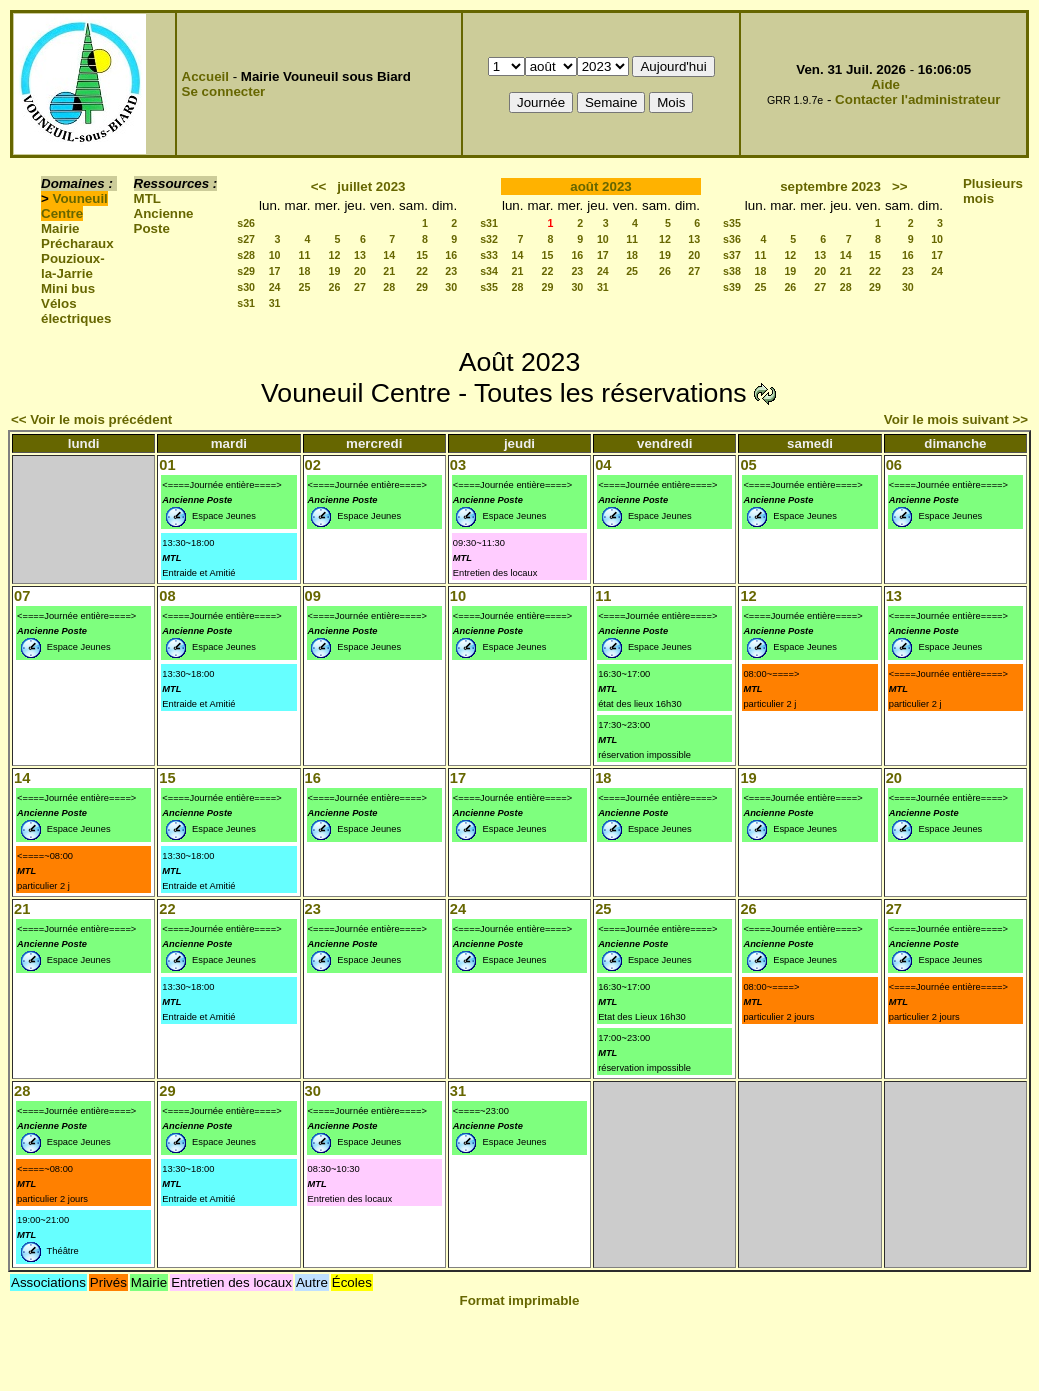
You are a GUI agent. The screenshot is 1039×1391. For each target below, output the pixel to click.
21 (389, 271)
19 (335, 271)
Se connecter (224, 91)
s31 (246, 303)
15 (422, 255)
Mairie (60, 228)
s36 (732, 239)
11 (305, 255)
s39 (732, 287)
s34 (489, 271)
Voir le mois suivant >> (956, 419)
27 (360, 287)
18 (305, 271)
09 (313, 596)
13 (360, 255)
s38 (732, 271)
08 (167, 596)
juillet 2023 (371, 186)
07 (22, 596)
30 (451, 287)
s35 (489, 287)
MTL (147, 198)
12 (335, 255)
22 (422, 271)
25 (305, 287)
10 (275, 255)
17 (275, 271)
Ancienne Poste (164, 221)
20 (360, 271)
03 (458, 465)
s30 (246, 287)
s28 (246, 255)
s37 (732, 255)
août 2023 (601, 186)
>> (900, 186)
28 (389, 287)
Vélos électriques (76, 311)
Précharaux (77, 243)
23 (451, 271)
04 (603, 465)
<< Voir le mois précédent (91, 419)
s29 (246, 271)
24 (275, 287)
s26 (246, 223)
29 (422, 287)
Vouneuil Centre (74, 206)
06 (894, 465)
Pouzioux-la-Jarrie (73, 266)
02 (313, 465)
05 (748, 465)
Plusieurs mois (993, 191)
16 (451, 255)
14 (389, 255)
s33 (489, 255)
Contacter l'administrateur (917, 99)
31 (275, 303)
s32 (489, 239)
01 (167, 465)
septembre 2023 (830, 186)
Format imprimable (520, 1300)
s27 (246, 239)
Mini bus (68, 288)
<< (319, 186)
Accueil (205, 76)
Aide (885, 84)
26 (335, 287)
